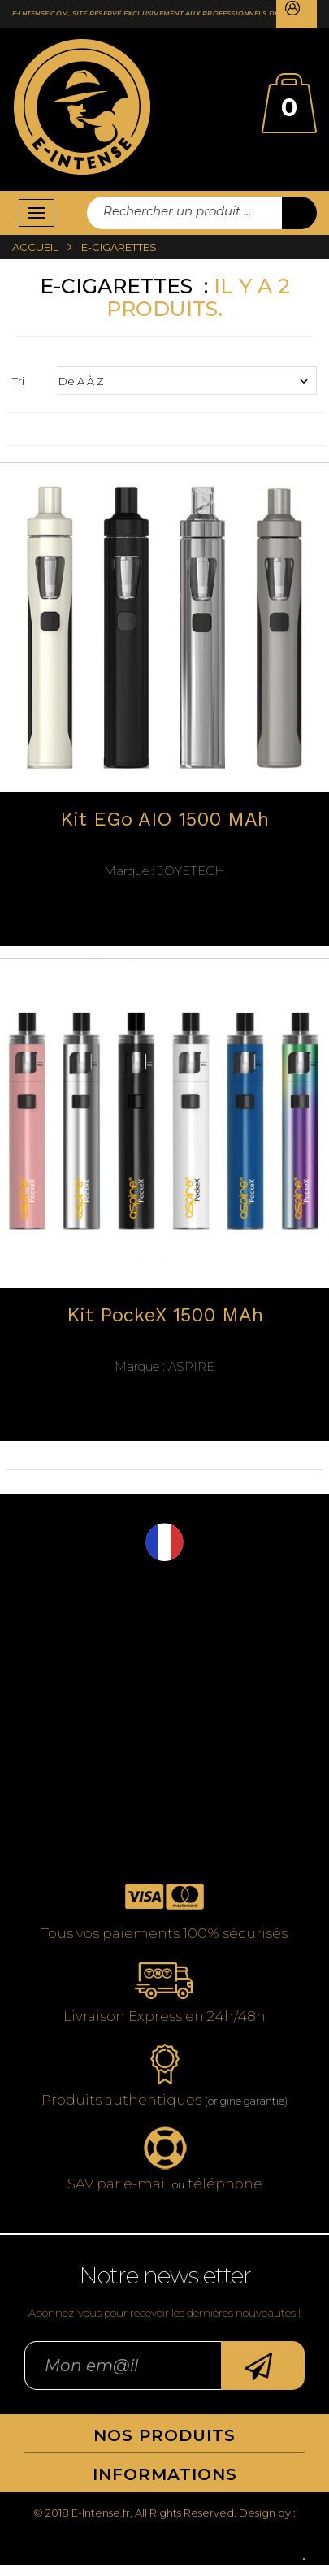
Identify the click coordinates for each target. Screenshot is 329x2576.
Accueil (35, 247)
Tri (18, 381)
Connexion (296, 14)
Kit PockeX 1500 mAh (165, 1315)
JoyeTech (164, 871)
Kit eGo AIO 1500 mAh (164, 819)
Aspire (164, 1367)
